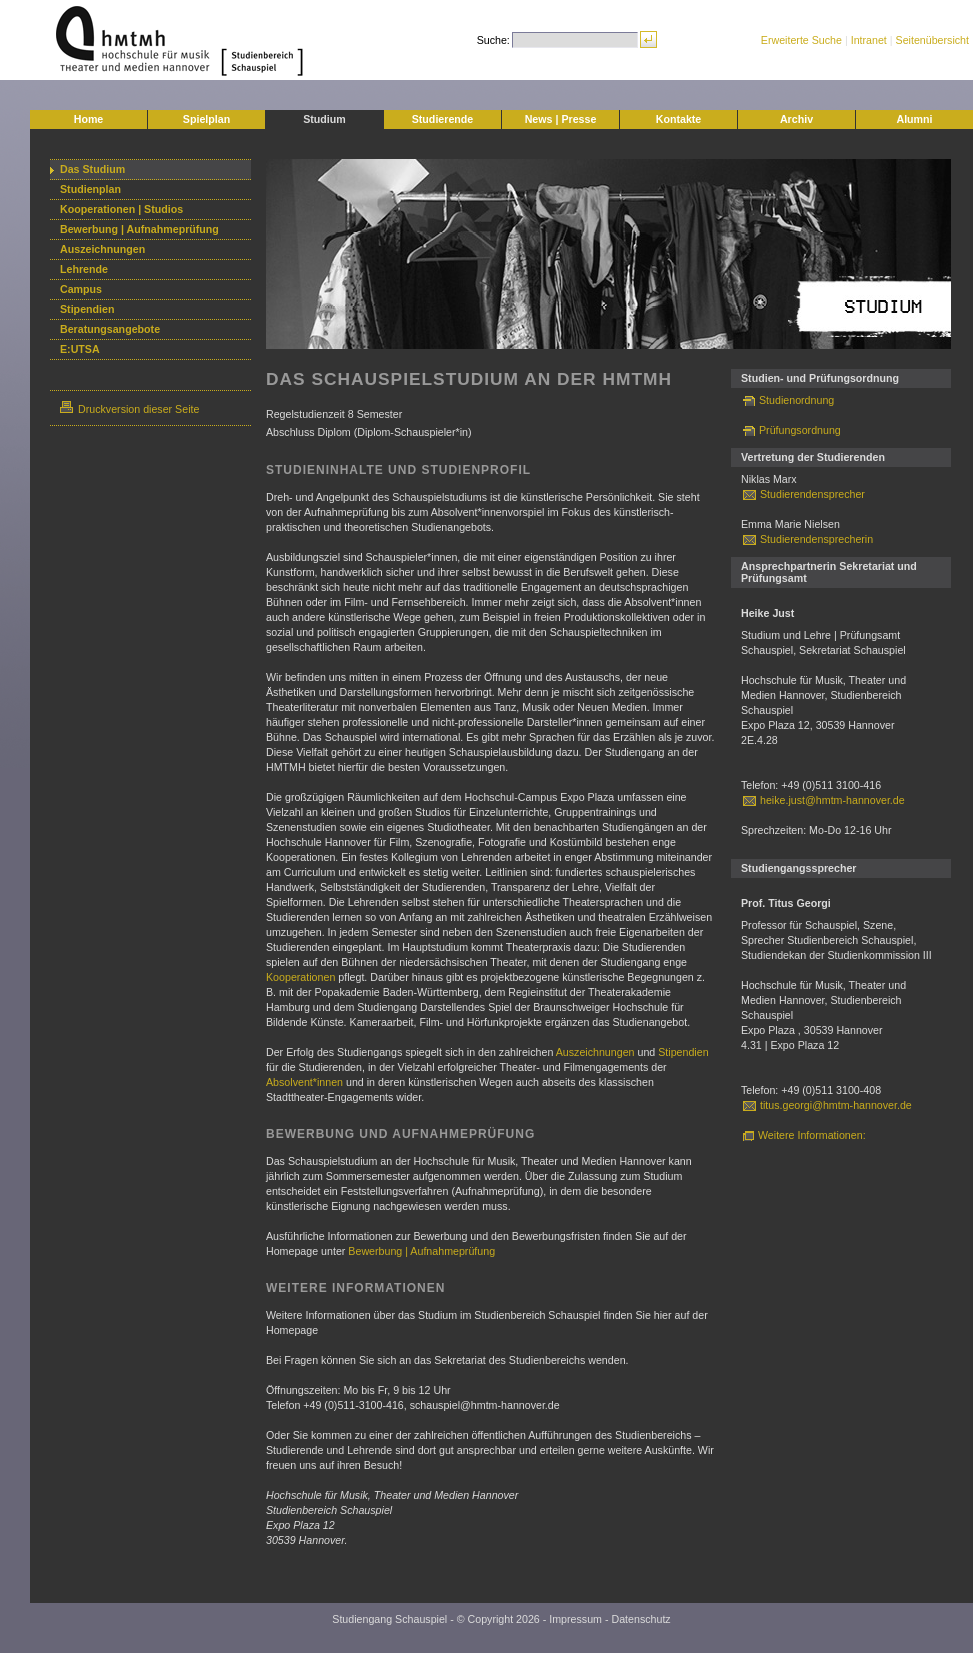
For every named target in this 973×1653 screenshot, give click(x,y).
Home (89, 119)
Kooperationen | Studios (121, 209)
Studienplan (90, 189)
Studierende (443, 119)
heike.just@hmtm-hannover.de (832, 800)
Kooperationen (300, 977)
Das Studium (92, 169)
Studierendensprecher (812, 494)
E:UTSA (80, 349)
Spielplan (206, 119)
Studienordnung (796, 400)
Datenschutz (640, 1619)
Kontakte (679, 119)
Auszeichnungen (102, 249)
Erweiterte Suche (801, 40)
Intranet (869, 40)
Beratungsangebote (110, 329)
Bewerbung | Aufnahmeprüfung (139, 229)
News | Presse (561, 119)
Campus (81, 289)
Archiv (796, 119)
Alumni (914, 119)
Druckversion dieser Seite (129, 409)
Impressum (575, 1619)
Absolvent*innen (304, 1082)
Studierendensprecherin (816, 539)
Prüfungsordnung (800, 430)
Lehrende (84, 269)
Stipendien (87, 309)
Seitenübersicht (932, 40)
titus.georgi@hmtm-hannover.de (836, 1105)
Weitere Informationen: (812, 1135)
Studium (324, 119)
